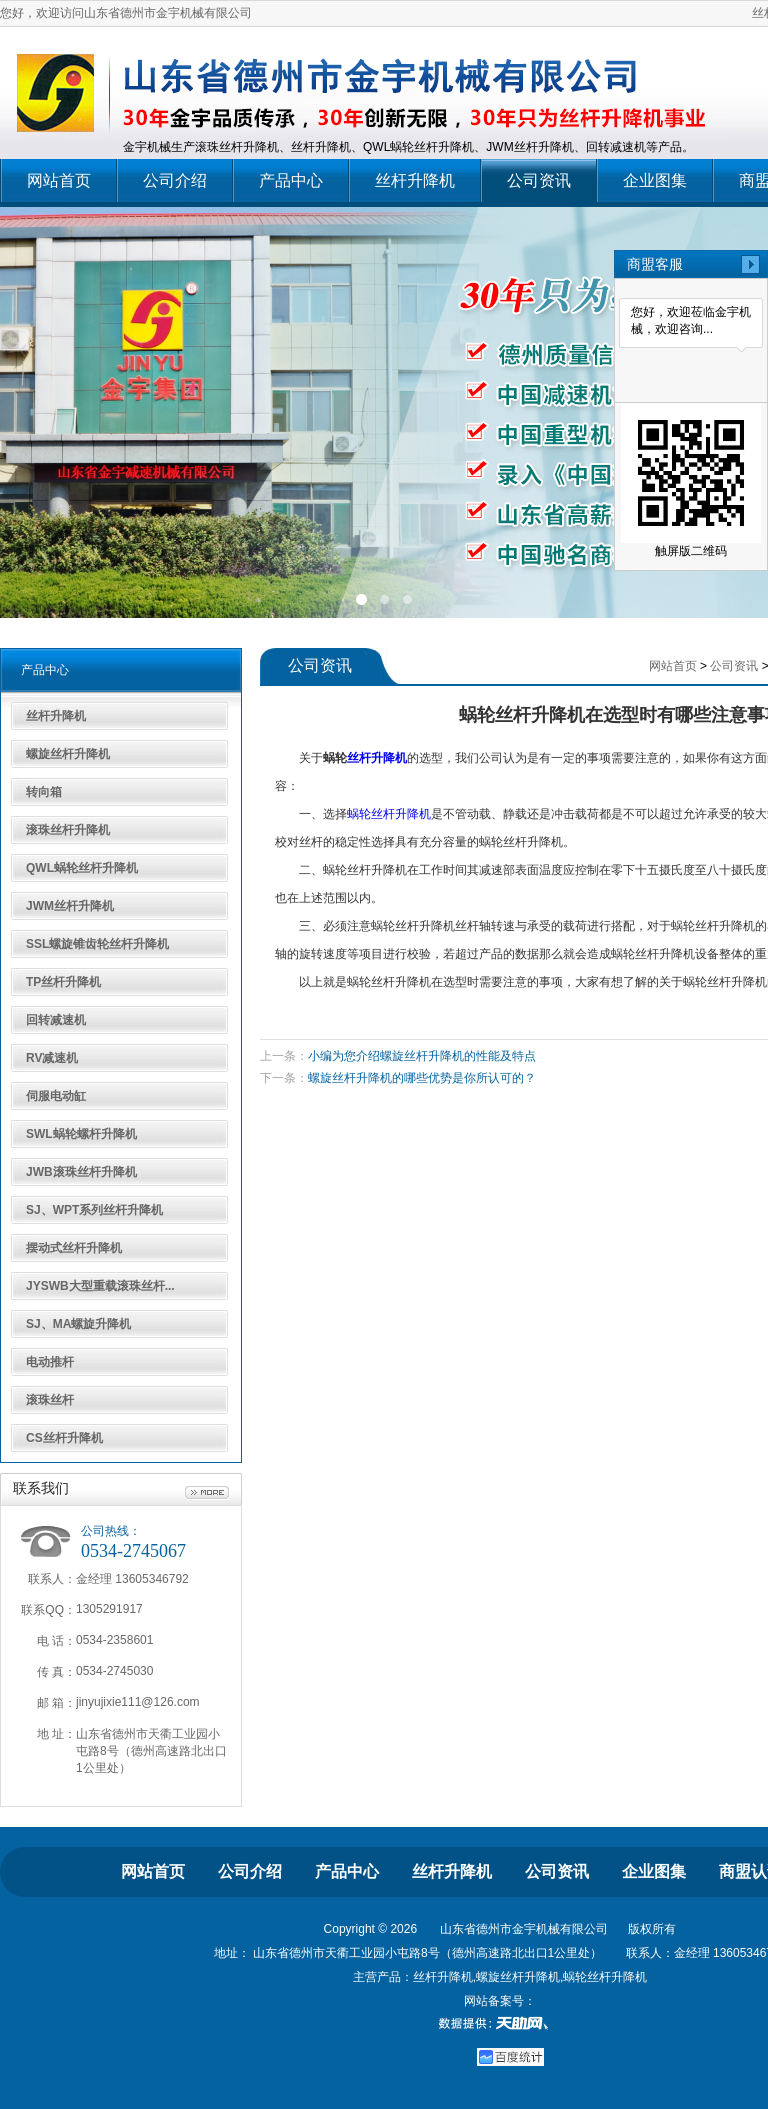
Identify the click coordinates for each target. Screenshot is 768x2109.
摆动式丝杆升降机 (74, 1248)
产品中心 (291, 180)
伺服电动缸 (56, 1096)
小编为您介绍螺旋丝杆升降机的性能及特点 (422, 1056)
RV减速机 (52, 1058)
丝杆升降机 (415, 180)
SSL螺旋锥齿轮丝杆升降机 (97, 944)
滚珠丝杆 (50, 1400)
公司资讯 (539, 180)
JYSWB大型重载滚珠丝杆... (100, 1286)
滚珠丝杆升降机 (68, 830)
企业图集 (655, 180)
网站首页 (59, 180)
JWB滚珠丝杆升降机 (81, 1172)
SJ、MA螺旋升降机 (78, 1324)
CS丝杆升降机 (64, 1438)
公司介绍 (175, 180)
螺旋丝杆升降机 (68, 754)
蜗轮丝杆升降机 (389, 814)
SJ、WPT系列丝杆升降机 (94, 1210)
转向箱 (44, 792)
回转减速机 (56, 1020)
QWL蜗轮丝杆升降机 (82, 868)
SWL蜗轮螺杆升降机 (81, 1134)
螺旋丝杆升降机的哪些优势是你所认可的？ (422, 1078)
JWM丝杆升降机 (70, 906)
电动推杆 (50, 1362)
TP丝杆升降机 (63, 982)
